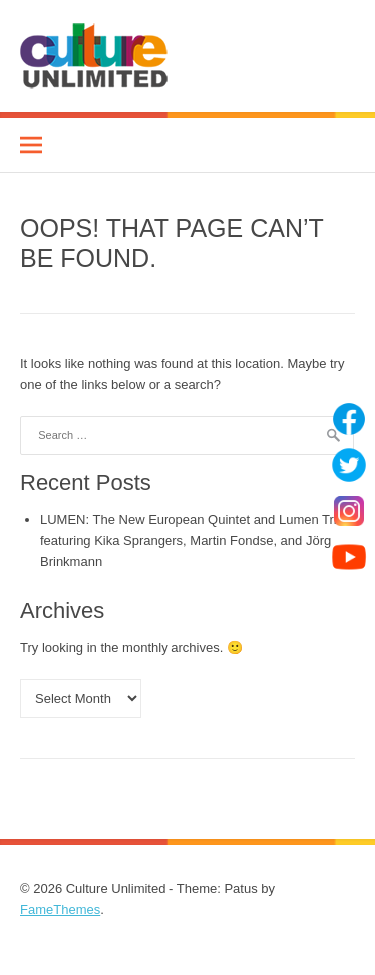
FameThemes (60, 909)
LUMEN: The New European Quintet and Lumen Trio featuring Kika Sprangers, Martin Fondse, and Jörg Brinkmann (192, 540)
